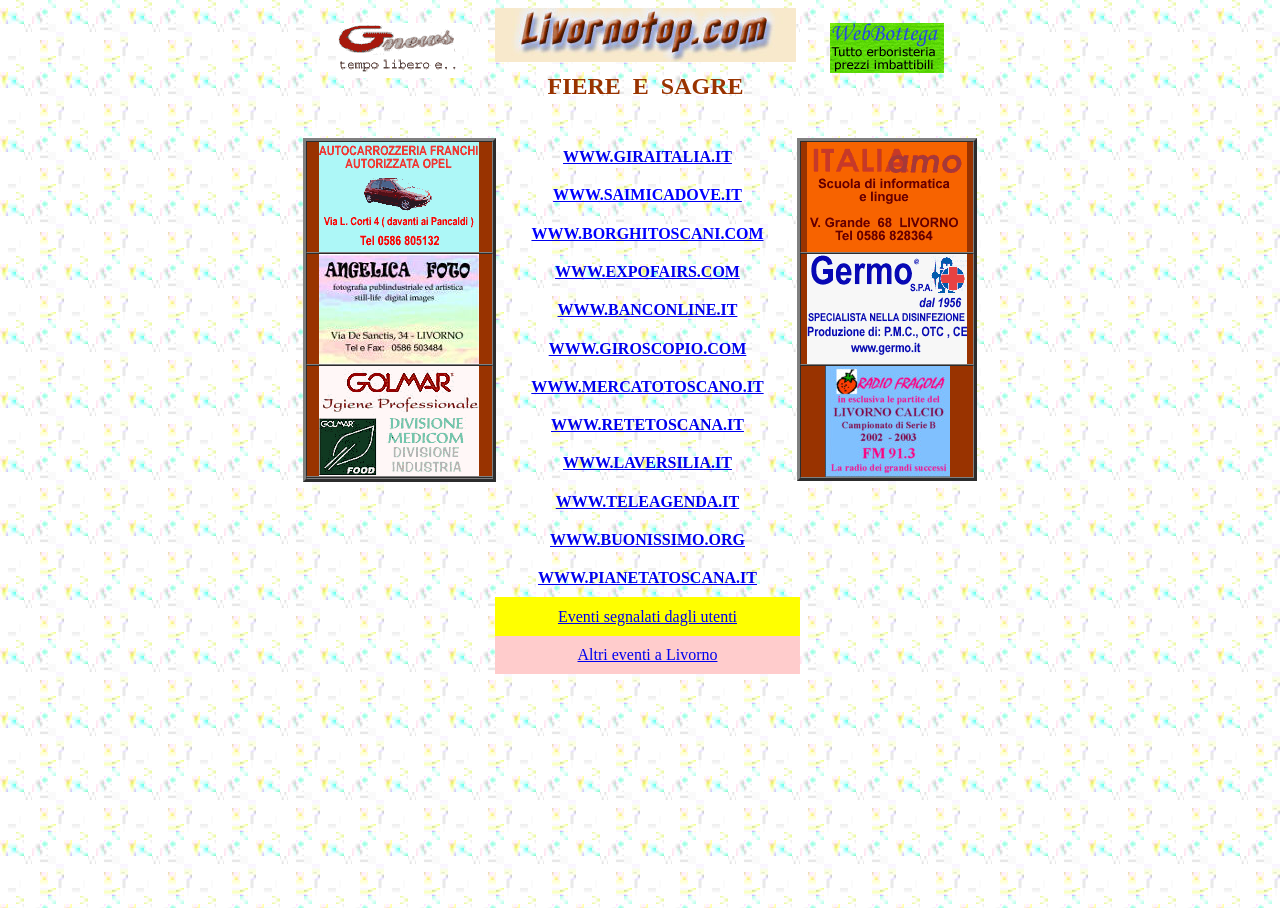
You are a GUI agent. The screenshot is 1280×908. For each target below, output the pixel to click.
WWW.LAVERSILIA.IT (647, 462)
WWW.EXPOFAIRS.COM (647, 271)
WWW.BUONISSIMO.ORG (647, 539)
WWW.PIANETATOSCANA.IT (647, 577)
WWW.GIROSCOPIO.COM (648, 348)
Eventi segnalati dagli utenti (647, 616)
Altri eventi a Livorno (648, 654)
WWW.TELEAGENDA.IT (647, 501)
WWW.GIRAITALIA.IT (647, 156)
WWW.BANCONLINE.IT (648, 309)
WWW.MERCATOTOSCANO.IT (647, 386)
